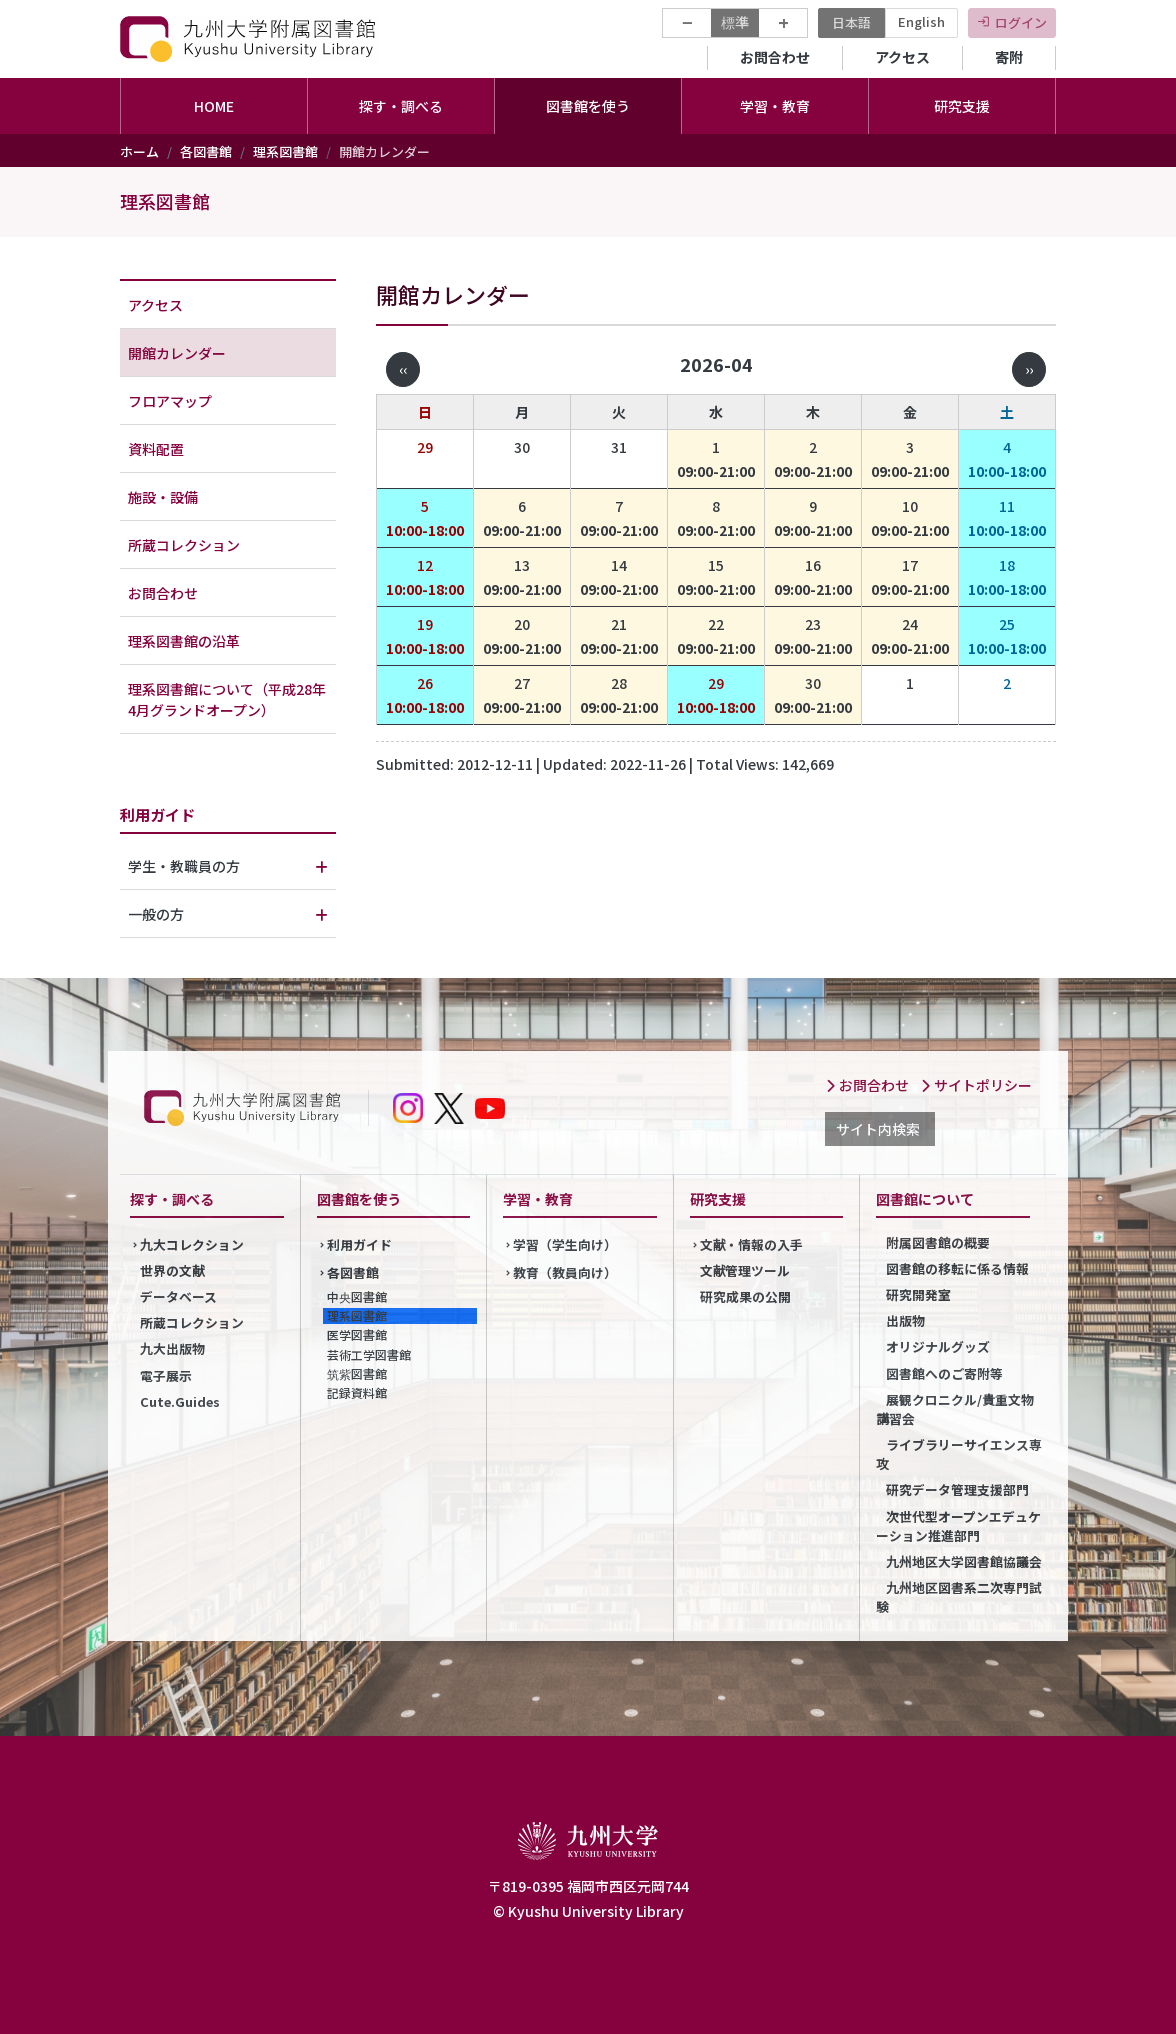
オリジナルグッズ (938, 1346)
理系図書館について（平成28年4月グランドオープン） (227, 699)
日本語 (851, 22)
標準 (735, 22)
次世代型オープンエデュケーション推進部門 (958, 1526)
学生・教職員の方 (184, 866)
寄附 (1009, 57)
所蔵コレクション (184, 545)
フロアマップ (170, 401)
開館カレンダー (177, 353)
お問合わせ (775, 57)
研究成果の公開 (745, 1296)
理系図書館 (285, 151)
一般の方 (156, 914)
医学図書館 (357, 1334)
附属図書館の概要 (938, 1242)
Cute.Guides (180, 1401)
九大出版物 (172, 1348)
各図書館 (206, 151)
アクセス (902, 57)
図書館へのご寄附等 (944, 1373)
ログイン (1021, 22)
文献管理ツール (745, 1270)
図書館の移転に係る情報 (957, 1268)
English (921, 21)
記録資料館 (357, 1392)
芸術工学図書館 (369, 1354)
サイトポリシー (976, 1085)
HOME (214, 106)
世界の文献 (172, 1270)
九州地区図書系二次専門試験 (959, 1597)
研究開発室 (918, 1294)
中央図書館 (357, 1296)
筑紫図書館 (357, 1373)
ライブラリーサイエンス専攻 (959, 1454)
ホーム (139, 151)
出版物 (905, 1320)
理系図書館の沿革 (184, 641)
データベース (178, 1296)
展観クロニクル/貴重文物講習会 (955, 1409)
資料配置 (156, 449)
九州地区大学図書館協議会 (963, 1561)
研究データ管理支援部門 (957, 1489)
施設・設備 (163, 497)
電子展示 (166, 1375)
